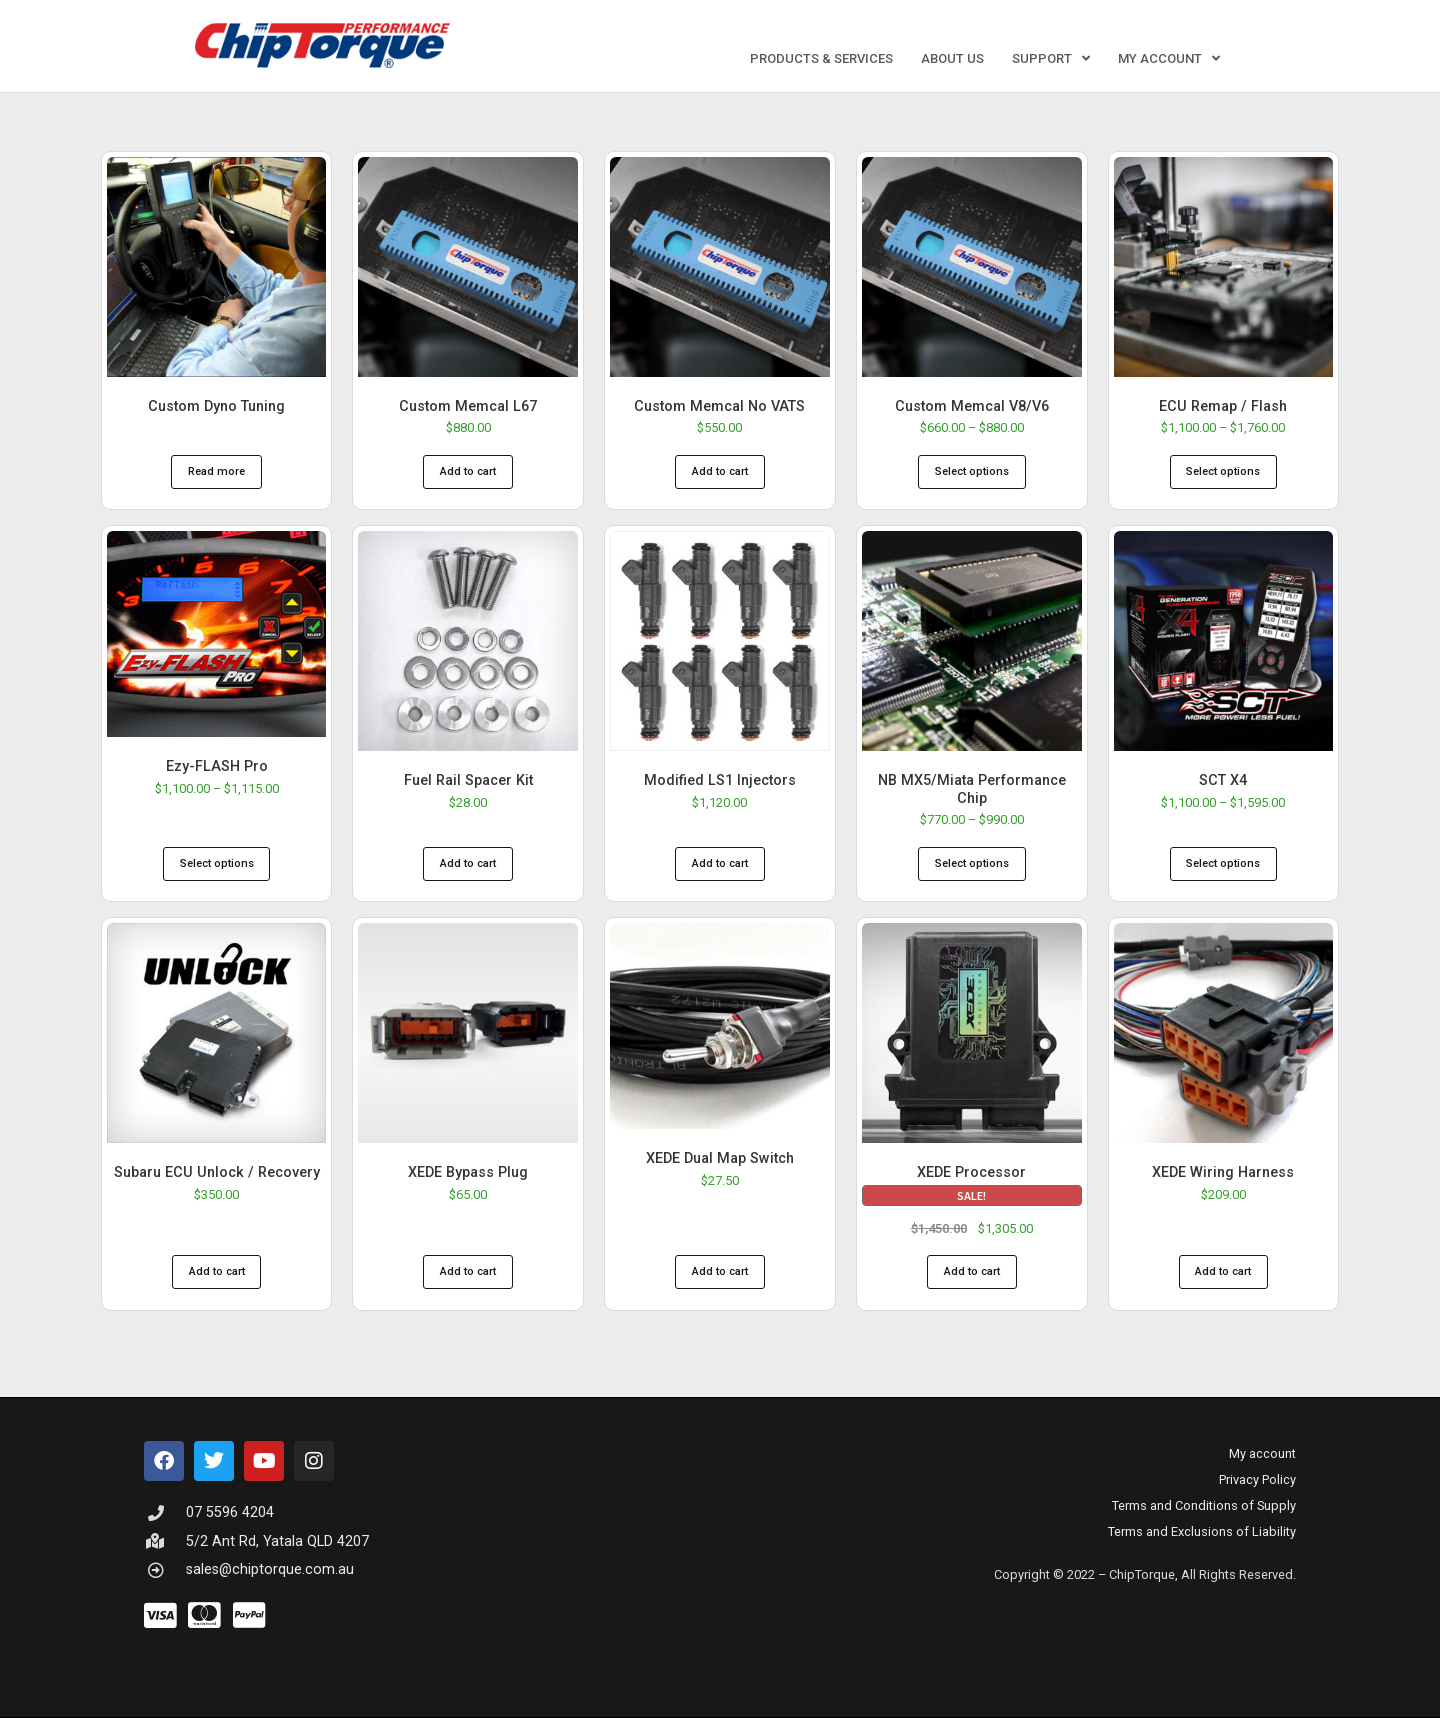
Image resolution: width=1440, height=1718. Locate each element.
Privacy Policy (1257, 1479)
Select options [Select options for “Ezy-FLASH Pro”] (217, 863)
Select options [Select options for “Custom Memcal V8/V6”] (972, 471)
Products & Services (821, 58)
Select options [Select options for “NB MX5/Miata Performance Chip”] (972, 863)
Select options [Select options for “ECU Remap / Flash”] (1223, 471)
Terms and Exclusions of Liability (1202, 1531)
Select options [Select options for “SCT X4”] (1223, 863)
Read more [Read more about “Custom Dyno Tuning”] (216, 471)
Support (1051, 58)
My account (1169, 58)
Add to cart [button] (468, 471)
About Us (952, 58)
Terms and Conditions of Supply (1204, 1505)
